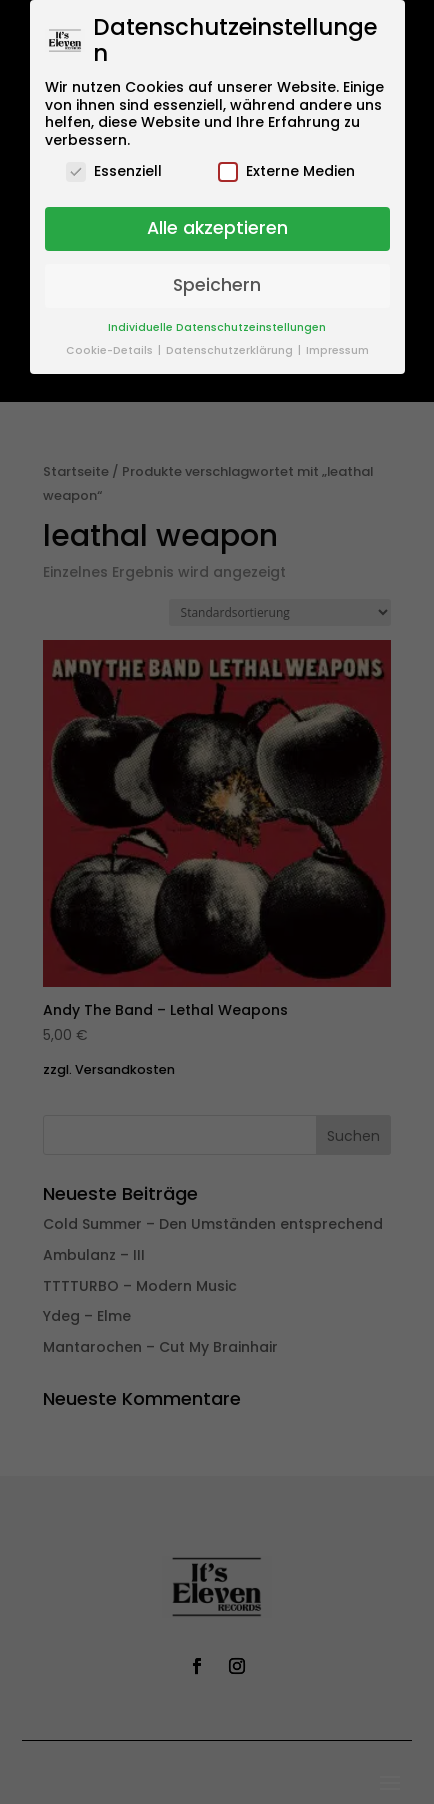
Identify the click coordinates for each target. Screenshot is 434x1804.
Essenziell (114, 171)
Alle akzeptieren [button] (217, 228)
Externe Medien (286, 171)
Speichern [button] (217, 285)
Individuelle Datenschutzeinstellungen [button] (217, 327)
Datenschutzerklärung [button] (231, 350)
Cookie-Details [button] (111, 350)
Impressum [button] (337, 350)
